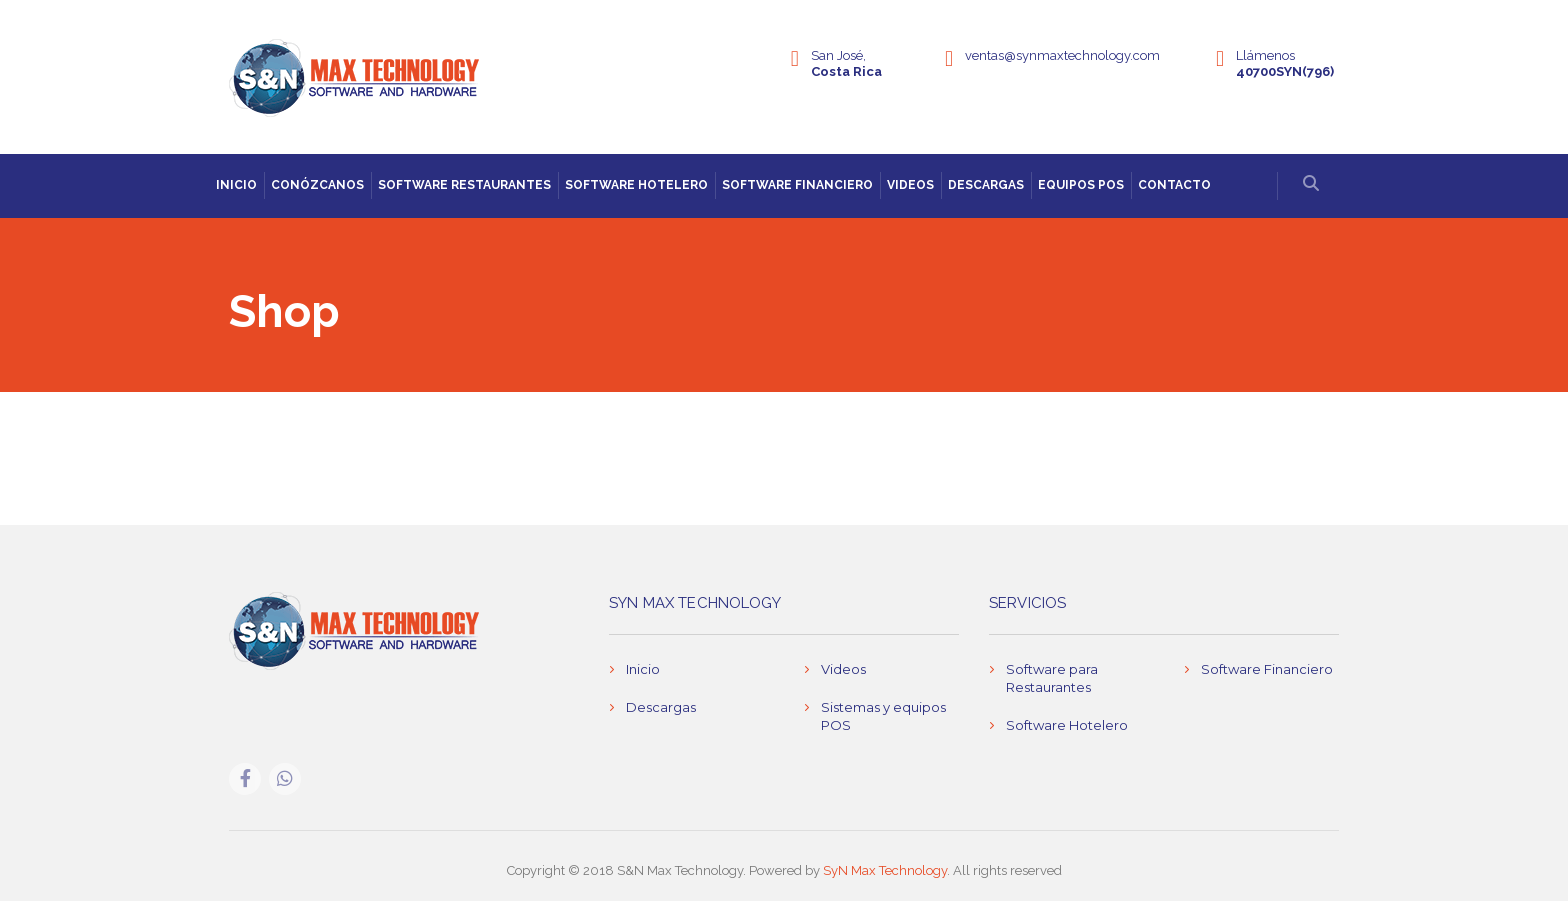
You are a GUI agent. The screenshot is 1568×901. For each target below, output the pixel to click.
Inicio (236, 185)
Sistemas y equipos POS (883, 716)
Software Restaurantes (464, 185)
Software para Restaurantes (1052, 678)
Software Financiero (797, 185)
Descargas (986, 185)
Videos (910, 185)
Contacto (1174, 185)
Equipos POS (1081, 185)
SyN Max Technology (885, 870)
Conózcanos (317, 185)
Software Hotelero (636, 185)
